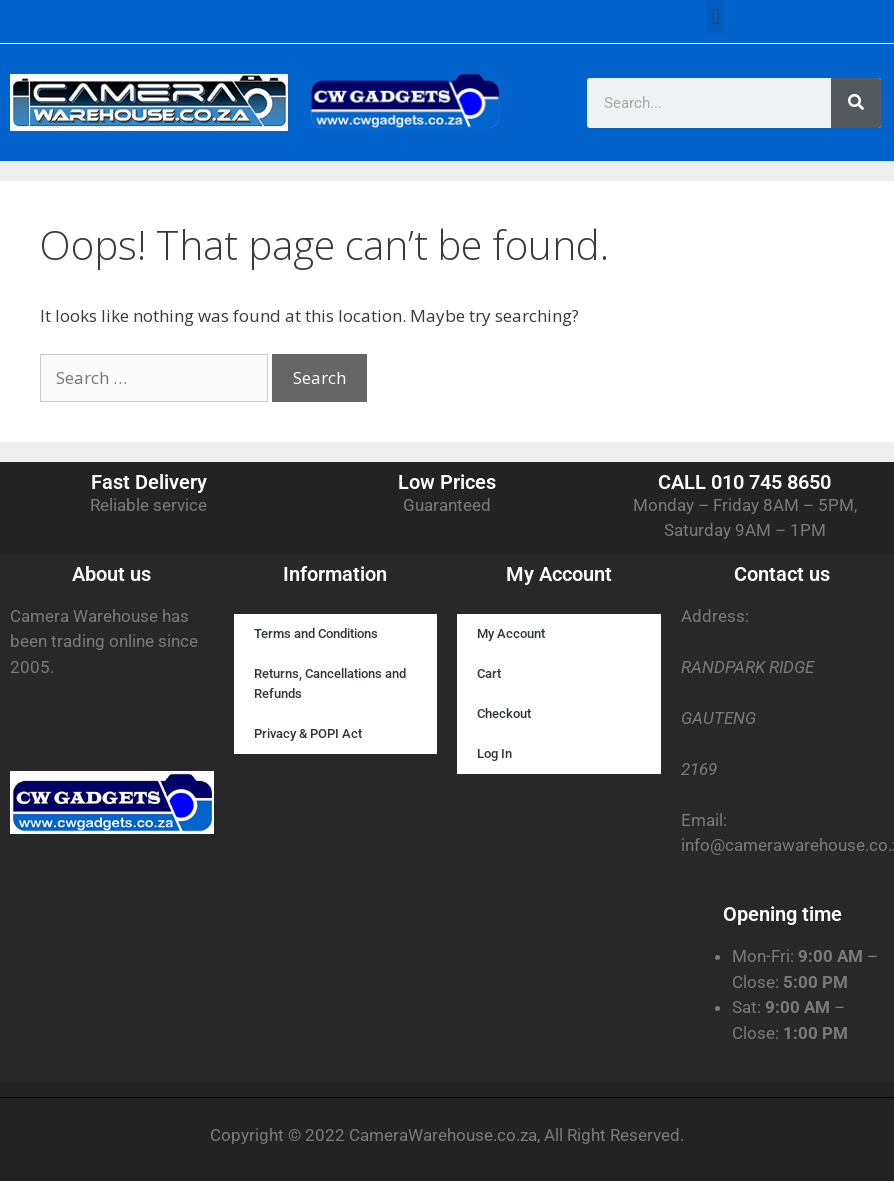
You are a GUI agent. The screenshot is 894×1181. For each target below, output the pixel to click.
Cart (489, 673)
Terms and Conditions (316, 633)
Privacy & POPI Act (308, 733)
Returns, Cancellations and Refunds (330, 683)
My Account (511, 633)
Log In (494, 753)
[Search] (856, 103)
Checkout (504, 713)
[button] (715, 16)
